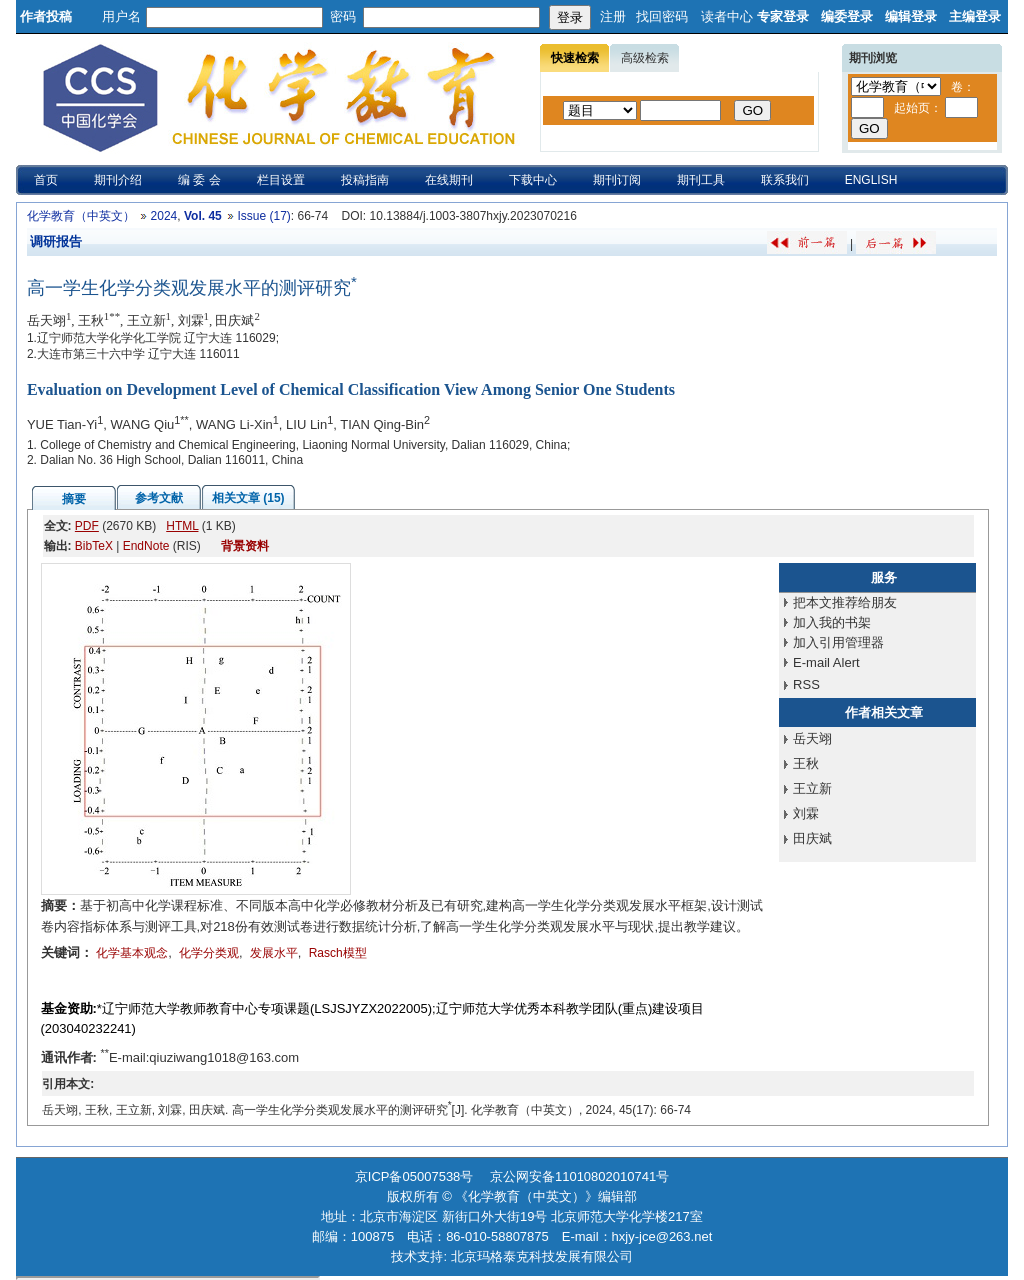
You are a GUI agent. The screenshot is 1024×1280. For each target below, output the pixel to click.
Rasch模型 (338, 953)
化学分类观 (209, 953)
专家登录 (783, 16)
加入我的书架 (832, 622)
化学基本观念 (132, 953)
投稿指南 (365, 180)
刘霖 (806, 813)
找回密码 (662, 16)
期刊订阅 (617, 180)
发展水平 (274, 953)
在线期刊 (449, 180)
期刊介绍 (118, 180)
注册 (613, 16)
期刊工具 (701, 180)
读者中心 (727, 16)
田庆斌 (812, 838)
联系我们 (785, 180)
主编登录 (975, 16)
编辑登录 (911, 16)
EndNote (146, 546)
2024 (164, 216)
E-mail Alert (826, 662)
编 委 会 (199, 180)
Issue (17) (263, 216)
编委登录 (847, 16)
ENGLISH (871, 180)
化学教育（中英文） (81, 216)
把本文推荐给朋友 (845, 602)
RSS (806, 684)
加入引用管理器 (838, 642)
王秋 (806, 763)
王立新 (812, 788)
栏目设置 (281, 180)
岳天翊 (812, 738)
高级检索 (645, 58)
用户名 (121, 16)
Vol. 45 (203, 216)
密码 (343, 16)
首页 (46, 180)
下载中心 (533, 180)
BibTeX (94, 546)
